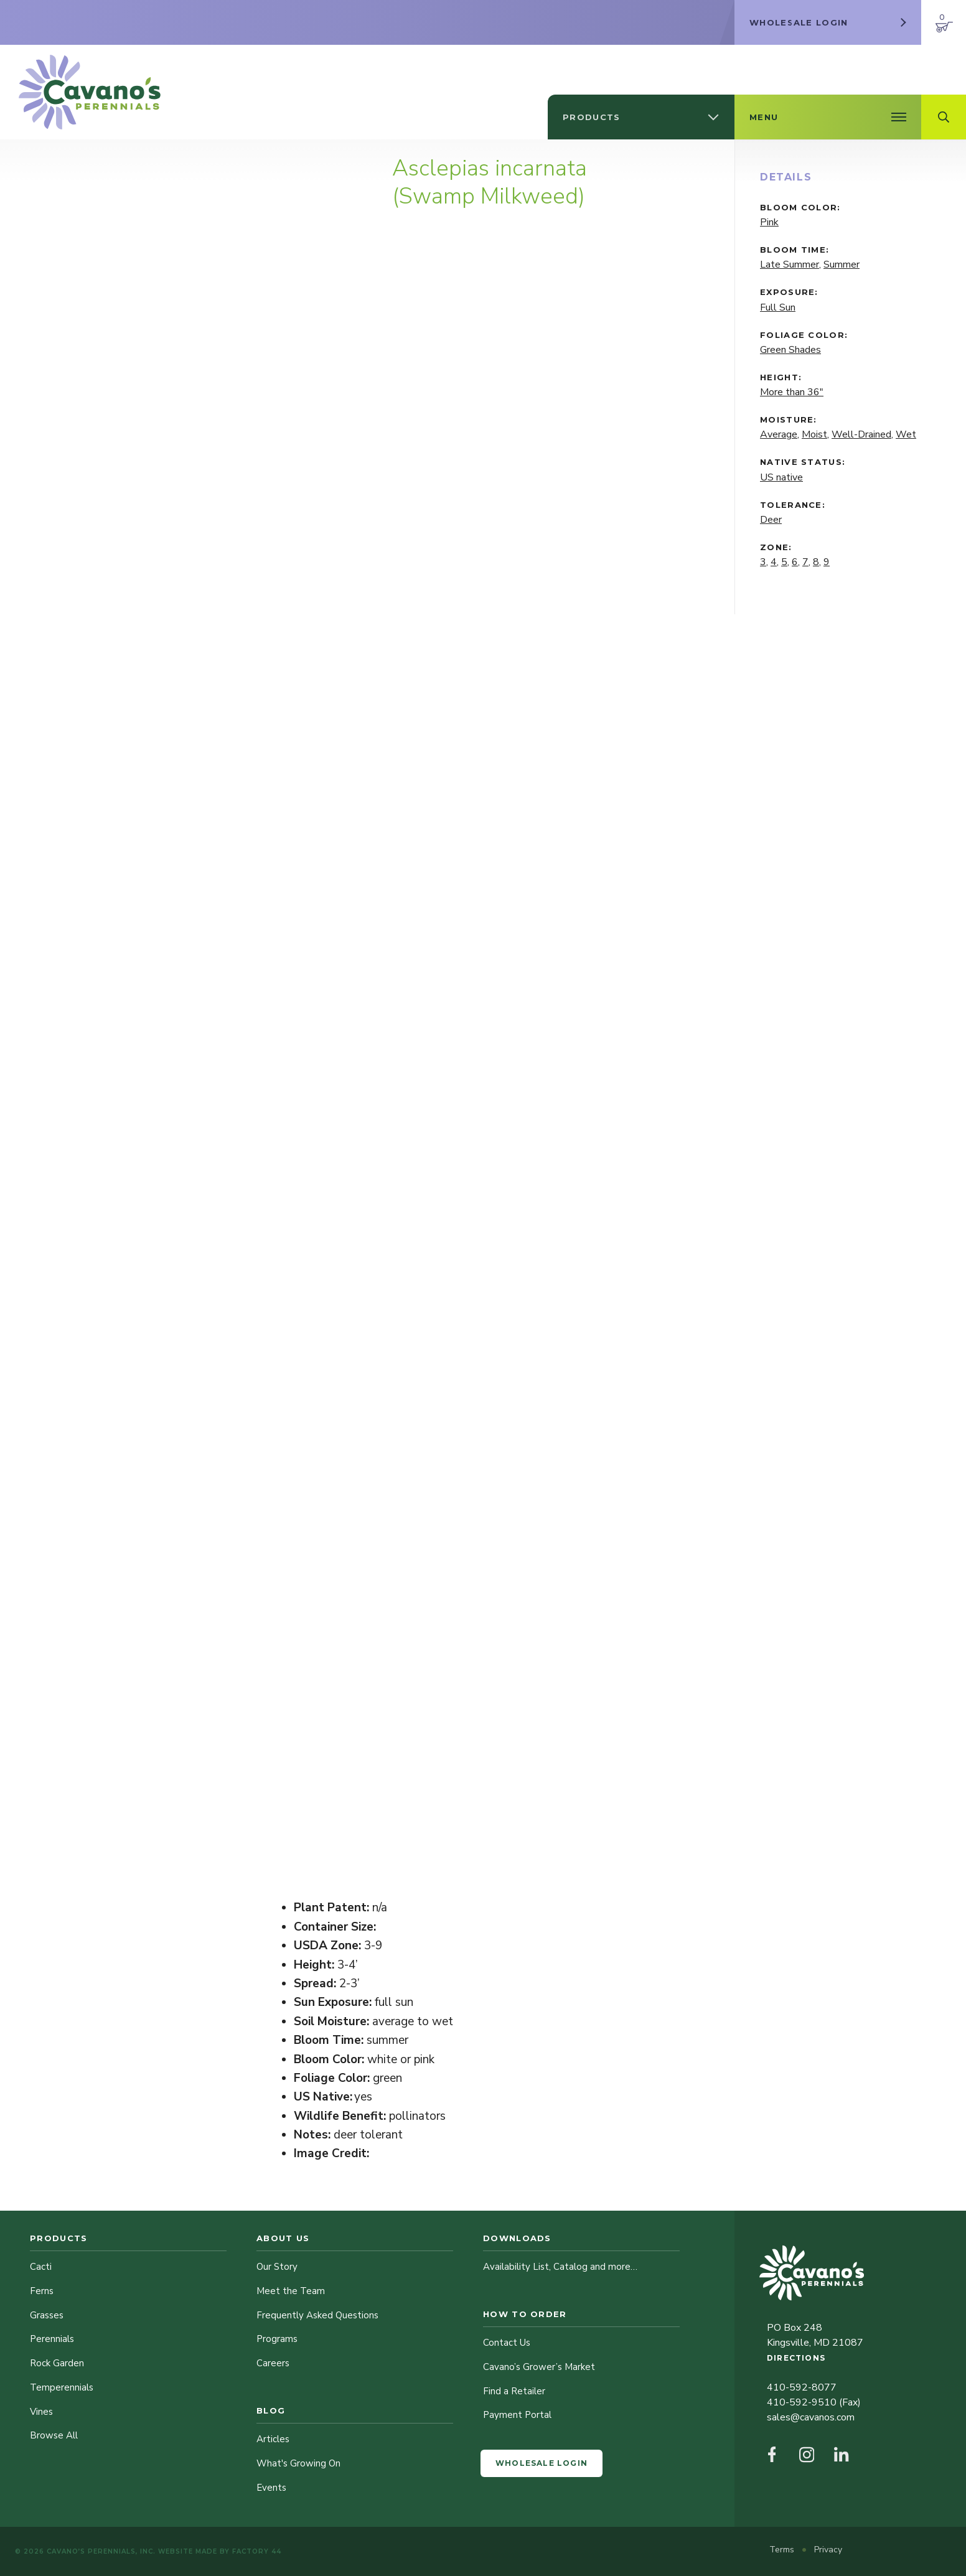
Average (778, 434)
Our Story (277, 2266)
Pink (769, 222)
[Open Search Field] (943, 117)
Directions (796, 2358)
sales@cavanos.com (811, 2417)
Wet (906, 434)
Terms (783, 2549)
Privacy (828, 2549)
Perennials (52, 2339)
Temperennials (61, 2387)
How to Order (525, 2314)
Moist (814, 434)
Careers (272, 2363)
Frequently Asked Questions (317, 2315)
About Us (282, 2238)
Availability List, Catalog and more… (560, 2266)
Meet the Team (290, 2291)
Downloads (517, 2238)
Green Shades (790, 350)
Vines (41, 2411)
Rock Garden (57, 2363)
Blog (270, 2410)
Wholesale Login (541, 2463)
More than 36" (791, 392)
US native (781, 477)
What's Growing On (298, 2463)
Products (58, 2238)
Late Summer (789, 264)
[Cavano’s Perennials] (89, 92)
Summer (841, 264)
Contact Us (506, 2342)
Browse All (54, 2435)
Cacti (41, 2266)
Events (271, 2487)
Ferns (42, 2291)
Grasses (46, 2315)
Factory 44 (256, 2551)
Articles (272, 2439)
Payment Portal (517, 2415)
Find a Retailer (514, 2391)
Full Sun (777, 307)
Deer (771, 520)
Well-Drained (861, 434)
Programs (277, 2339)
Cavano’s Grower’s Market (539, 2367)
